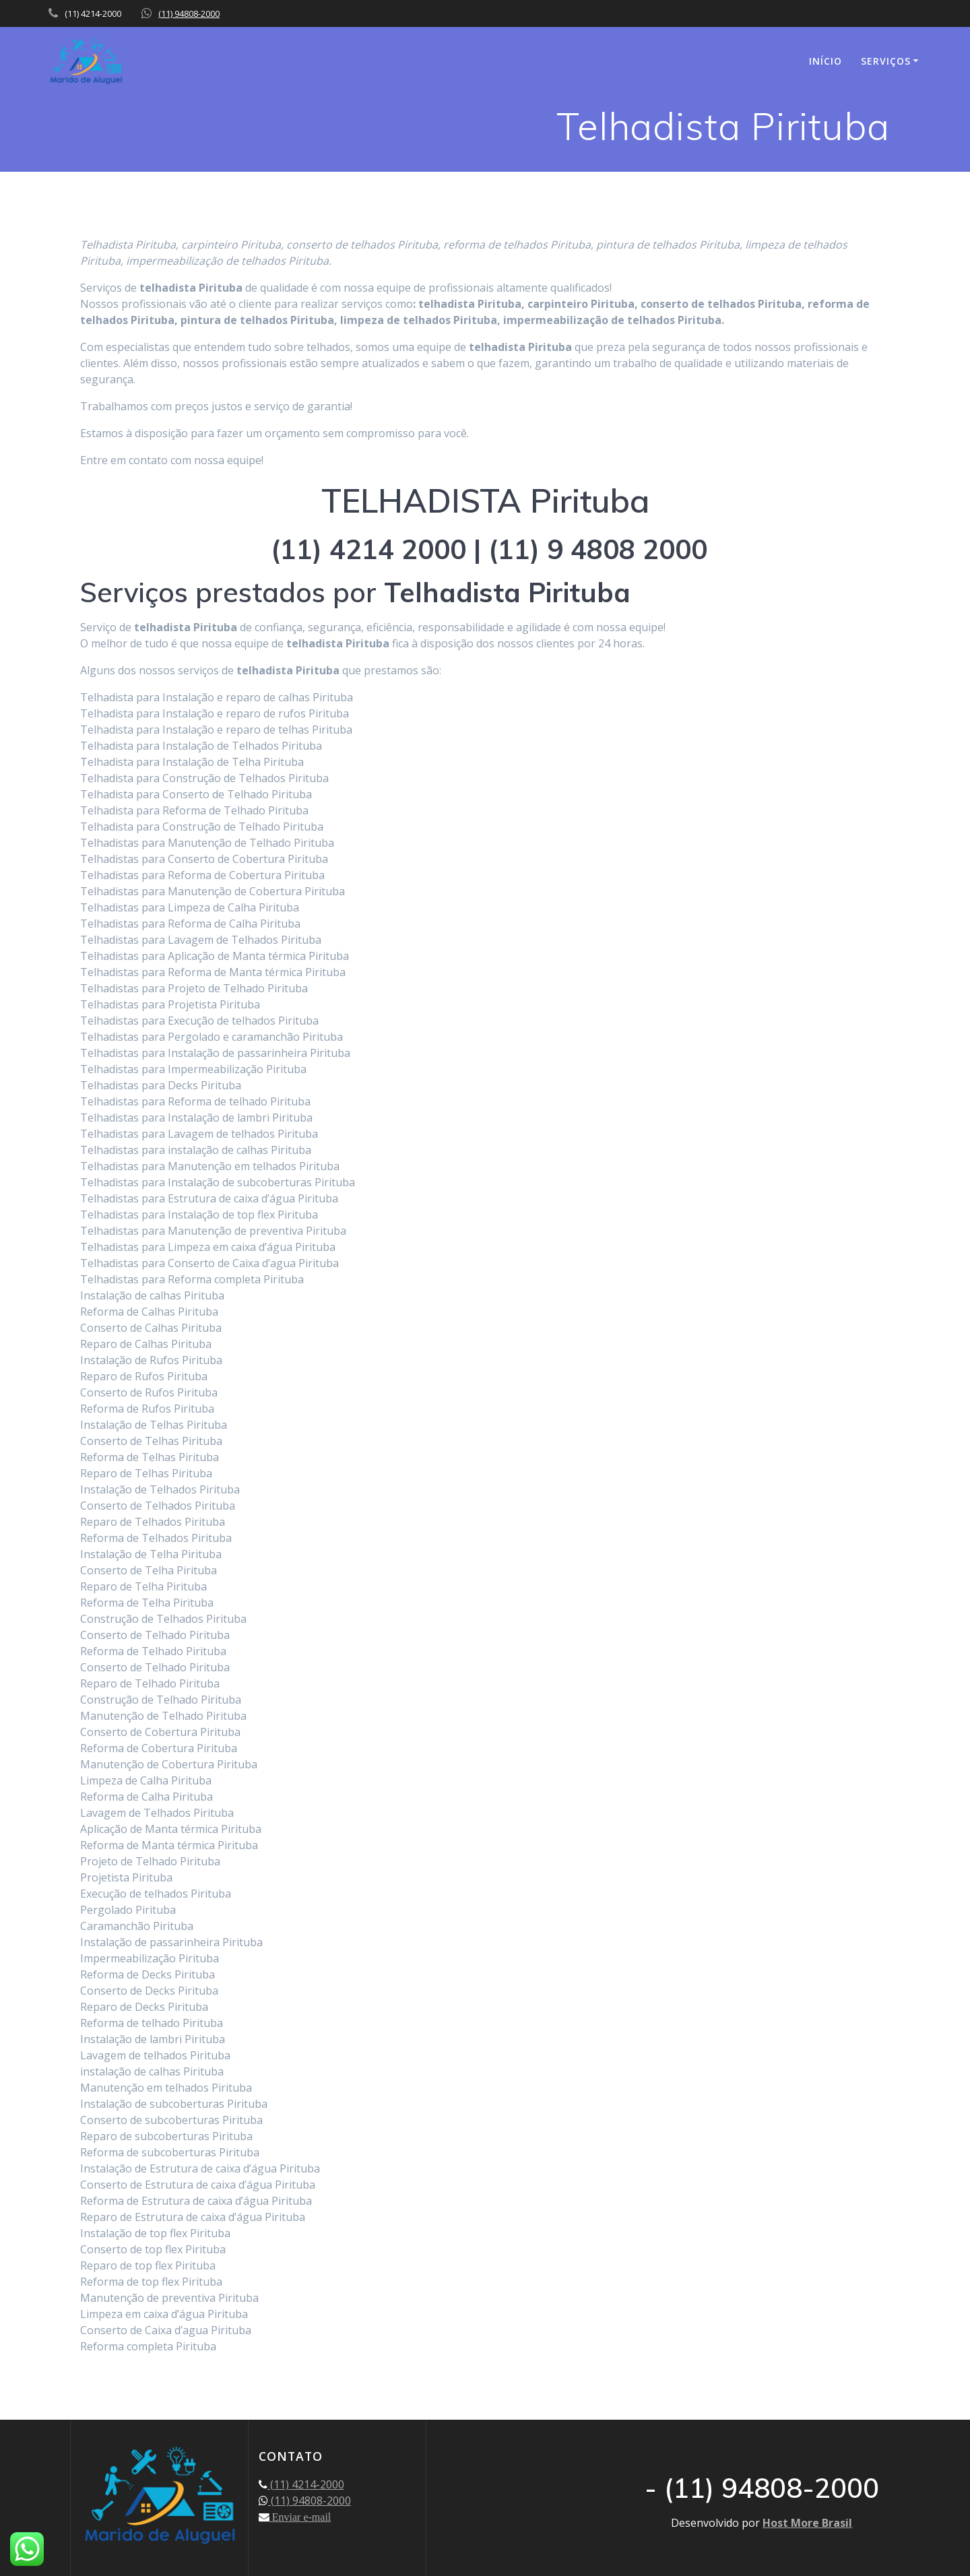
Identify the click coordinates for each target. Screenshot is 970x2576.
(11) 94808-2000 (189, 13)
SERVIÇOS (886, 61)
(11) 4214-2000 (305, 2484)
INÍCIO (825, 61)
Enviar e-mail (300, 2516)
